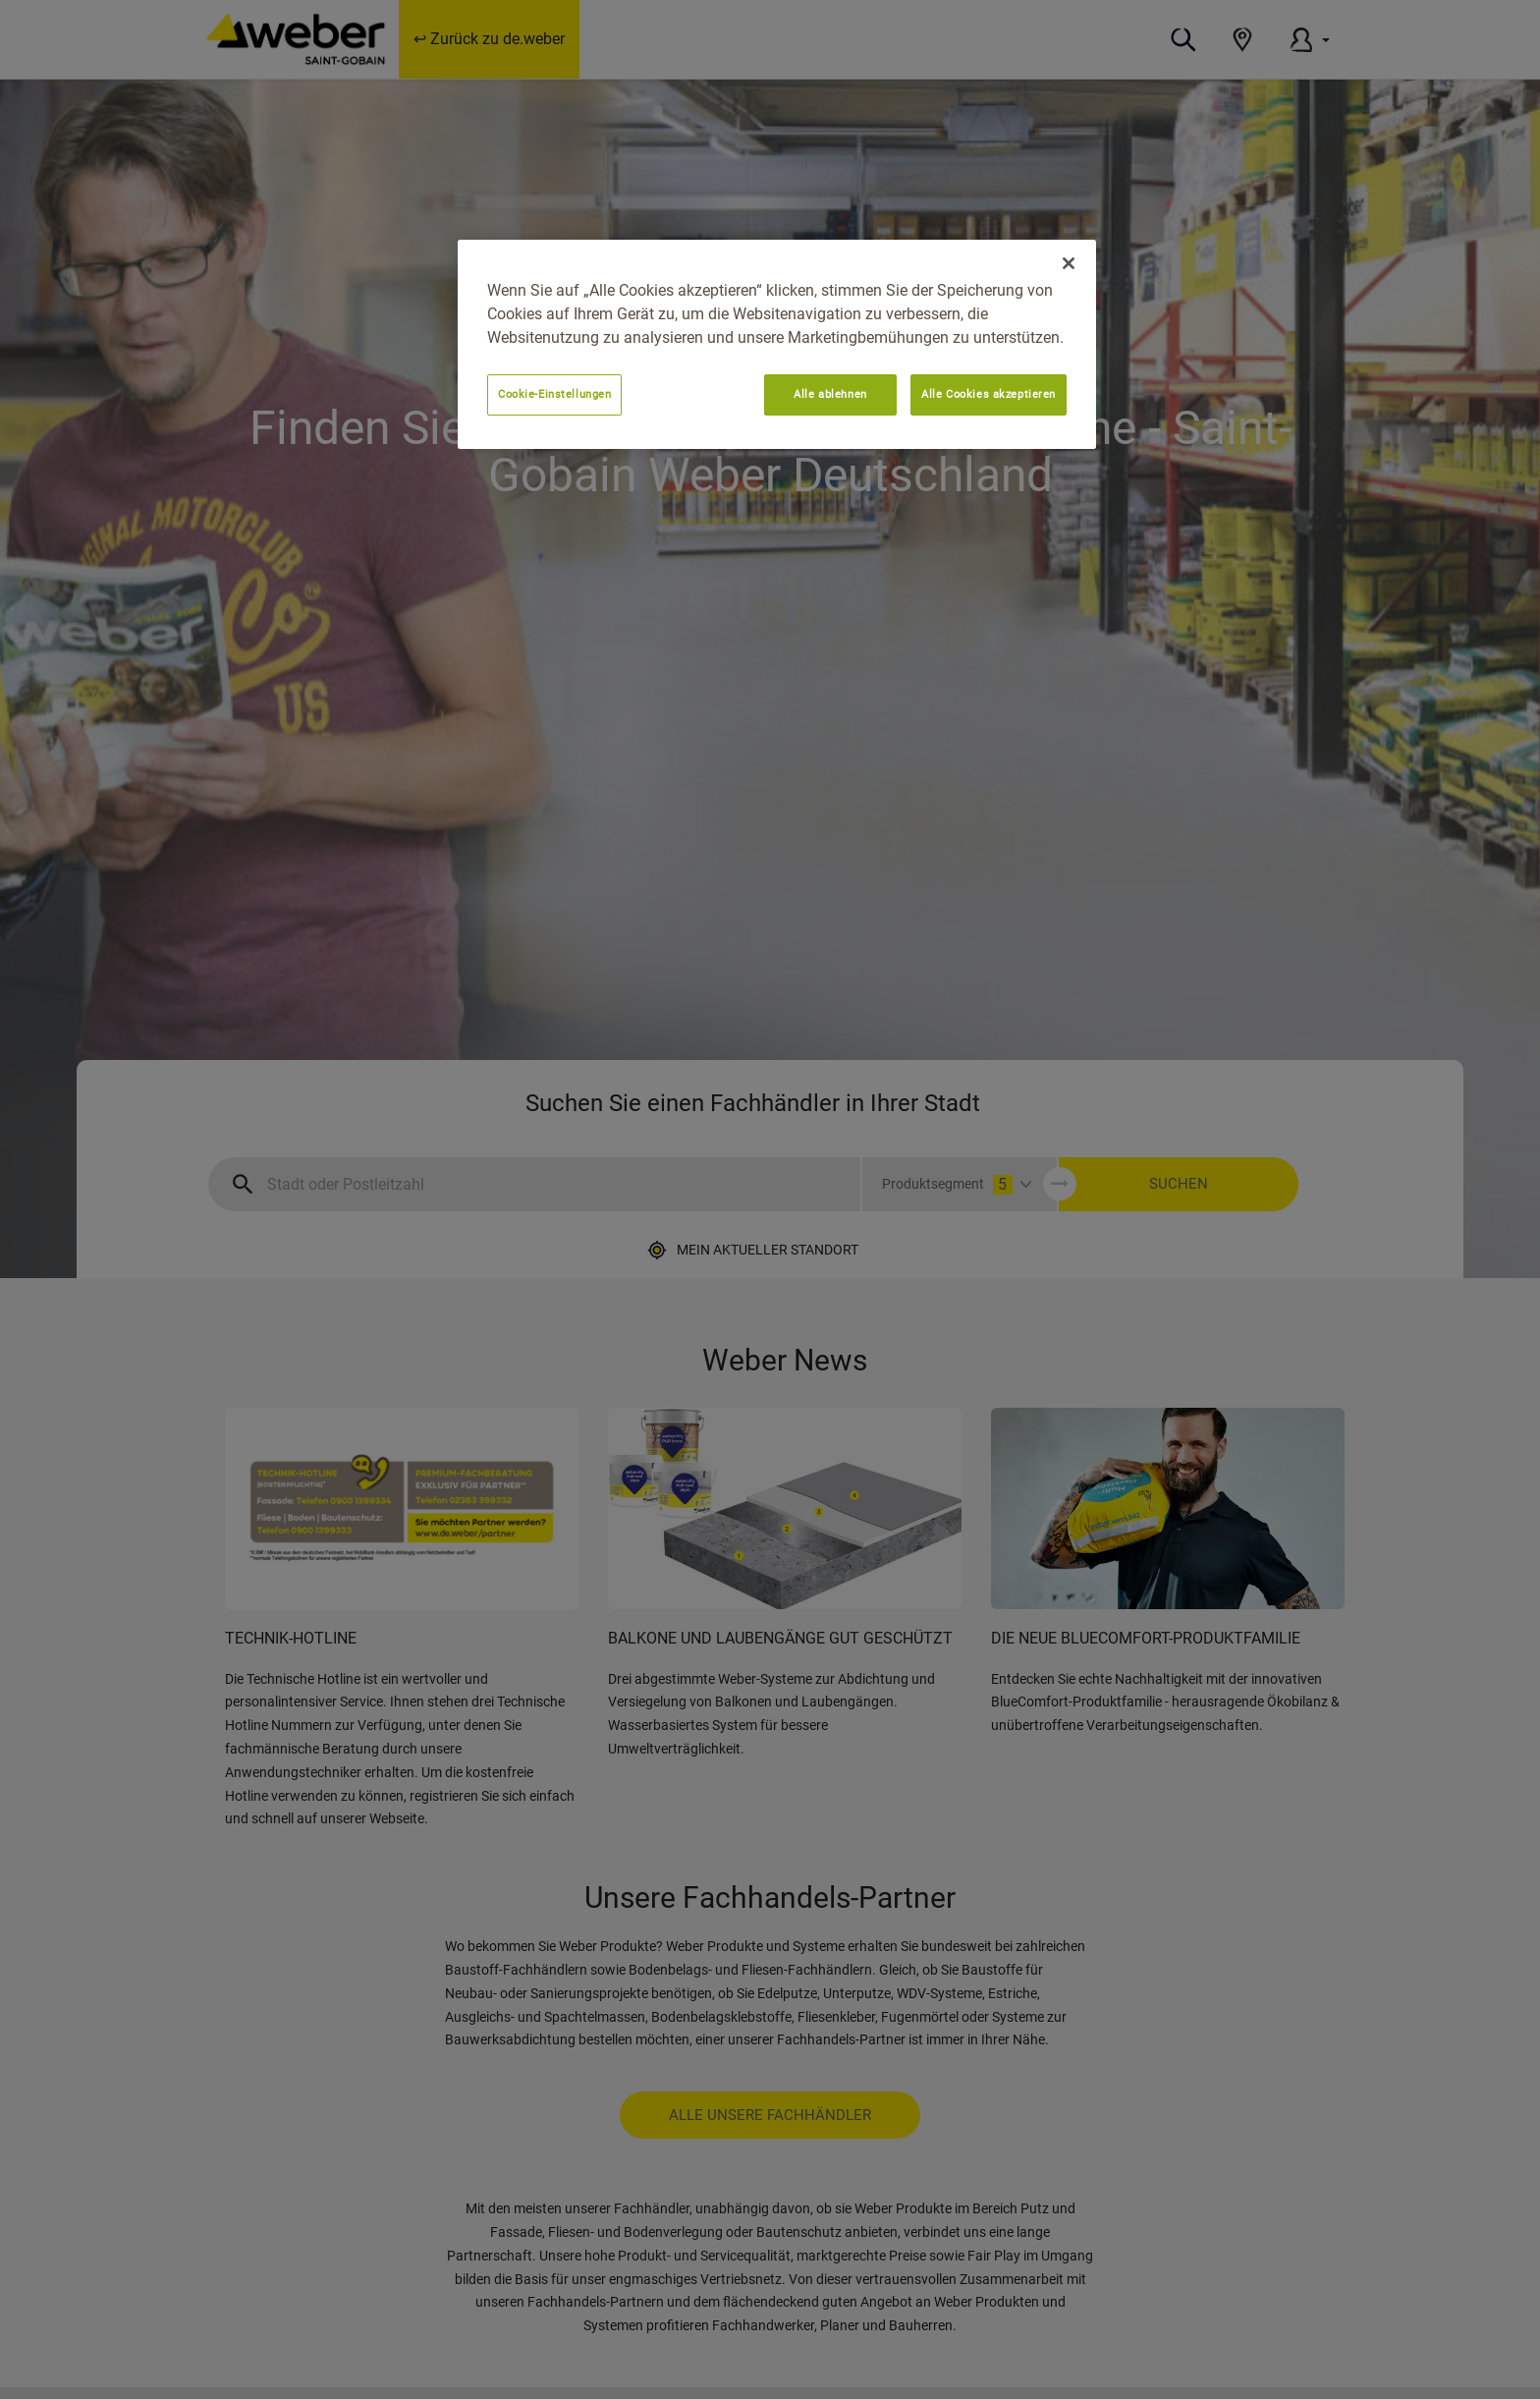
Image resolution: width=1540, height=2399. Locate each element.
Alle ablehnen (830, 394)
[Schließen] (1068, 263)
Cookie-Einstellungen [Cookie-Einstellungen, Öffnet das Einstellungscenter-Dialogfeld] (554, 394)
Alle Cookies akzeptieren (988, 394)
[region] (777, 344)
